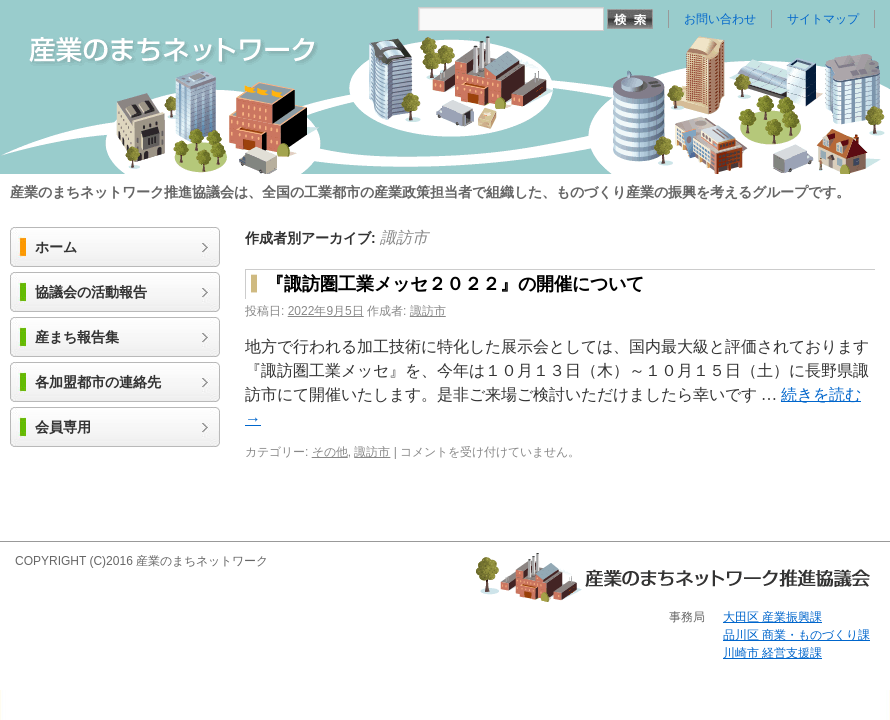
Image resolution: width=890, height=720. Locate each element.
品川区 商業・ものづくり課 (796, 635)
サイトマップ (823, 19)
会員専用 (63, 427)
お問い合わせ (720, 19)
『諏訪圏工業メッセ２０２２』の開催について (455, 284)
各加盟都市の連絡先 (98, 382)
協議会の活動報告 (91, 292)
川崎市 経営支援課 (772, 653)
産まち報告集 (77, 337)
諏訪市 (404, 237)
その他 (330, 452)
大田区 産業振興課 (772, 617)
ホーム (56, 247)
